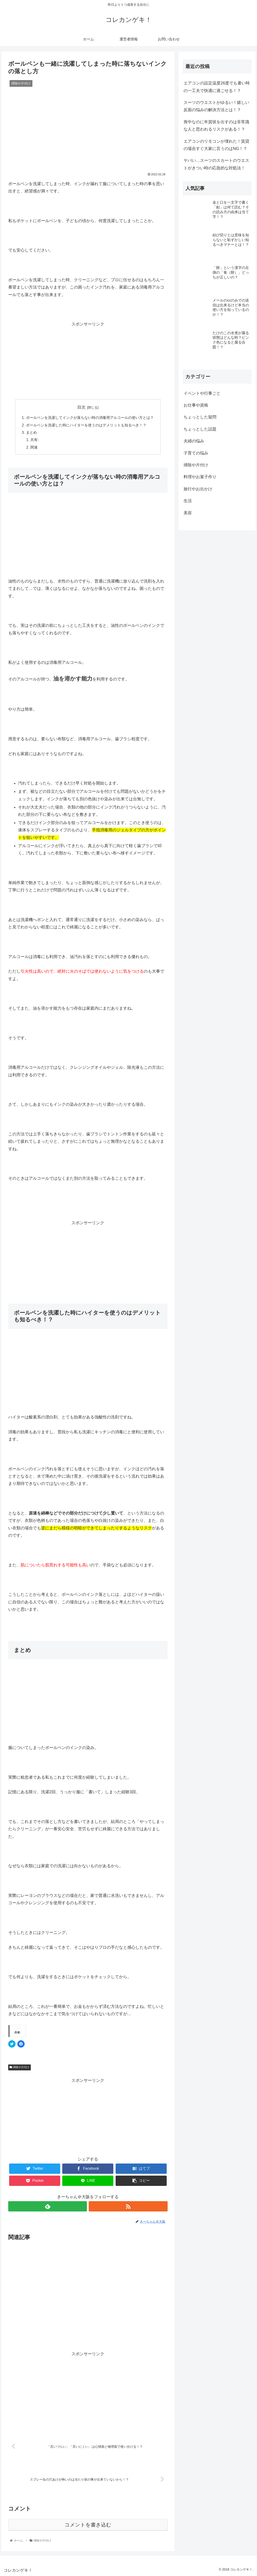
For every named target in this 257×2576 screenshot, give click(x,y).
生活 (188, 501)
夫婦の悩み (194, 441)
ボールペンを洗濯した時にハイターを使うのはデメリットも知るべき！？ (86, 425)
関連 (34, 447)
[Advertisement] (88, 360)
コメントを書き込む (88, 2525)
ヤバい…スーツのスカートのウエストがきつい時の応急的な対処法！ (216, 164)
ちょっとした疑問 (200, 417)
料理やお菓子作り (200, 477)
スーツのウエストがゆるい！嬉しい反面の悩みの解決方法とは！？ (216, 106)
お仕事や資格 (196, 405)
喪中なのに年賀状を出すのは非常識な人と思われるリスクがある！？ (216, 125)
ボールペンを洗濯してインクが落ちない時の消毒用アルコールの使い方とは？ (90, 417)
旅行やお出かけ (198, 489)
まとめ (31, 432)
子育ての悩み (196, 453)
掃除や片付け (20, 2067)
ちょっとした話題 (200, 429)
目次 (81, 407)
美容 (188, 513)
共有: (34, 440)
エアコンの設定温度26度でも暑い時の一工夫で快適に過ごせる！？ (217, 87)
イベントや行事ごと (202, 393)
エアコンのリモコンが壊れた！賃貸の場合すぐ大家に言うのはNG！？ (216, 145)
